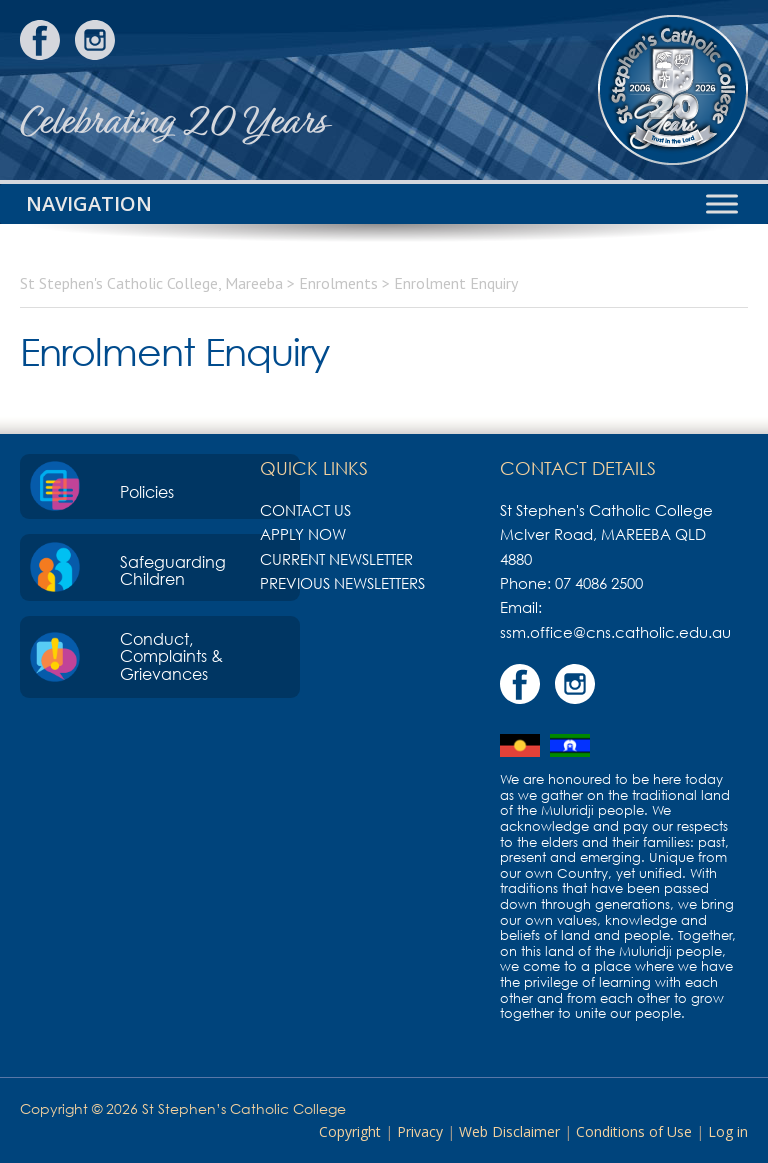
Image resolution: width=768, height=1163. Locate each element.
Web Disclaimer (509, 1131)
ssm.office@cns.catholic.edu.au (615, 632)
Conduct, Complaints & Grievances (171, 656)
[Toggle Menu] (722, 203)
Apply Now (303, 534)
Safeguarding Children (173, 571)
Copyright (350, 1131)
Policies (147, 492)
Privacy (420, 1131)
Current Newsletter (336, 559)
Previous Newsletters (342, 583)
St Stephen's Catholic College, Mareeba (673, 90)
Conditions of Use (634, 1131)
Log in (728, 1131)
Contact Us (305, 510)
